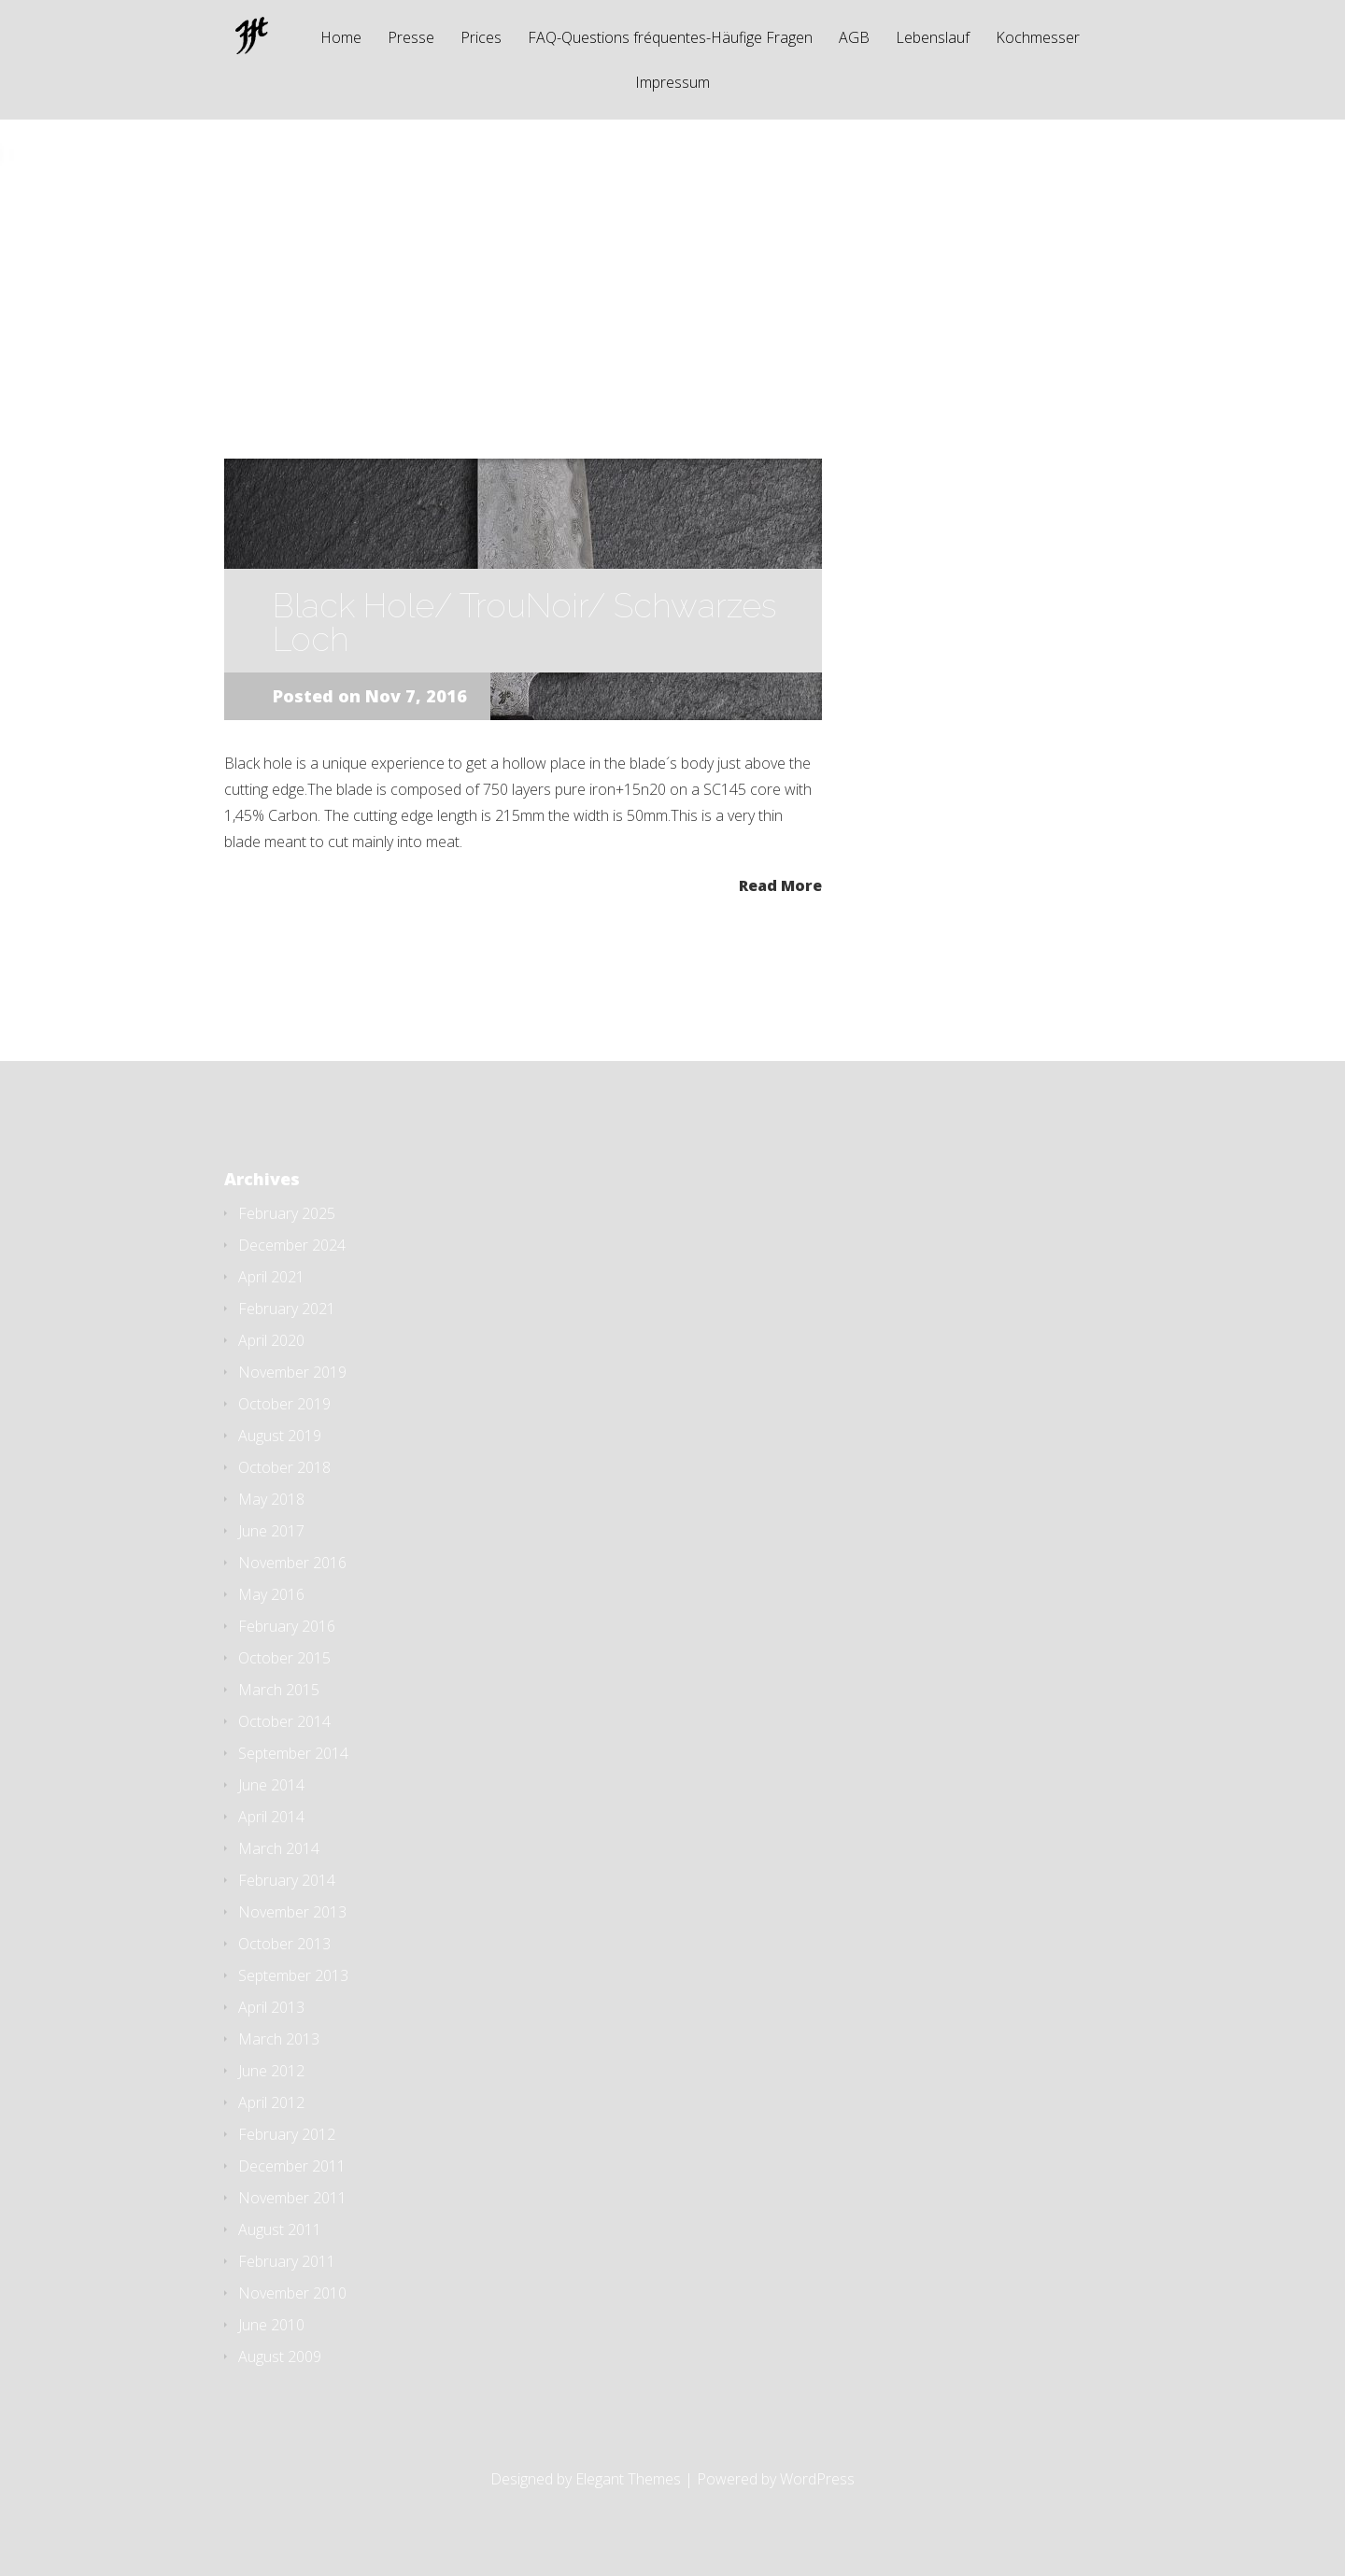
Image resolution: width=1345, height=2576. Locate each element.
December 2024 (292, 1245)
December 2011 (292, 2166)
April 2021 (271, 1277)
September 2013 (293, 1975)
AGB (854, 39)
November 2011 (292, 2197)
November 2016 (292, 1562)
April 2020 (271, 1340)
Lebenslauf (933, 39)
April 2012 (271, 2102)
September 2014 (293, 1753)
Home (340, 39)
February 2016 (286, 1626)
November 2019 (292, 1372)
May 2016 (271, 1594)
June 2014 (271, 1785)
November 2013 (292, 1912)
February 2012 (286, 2134)
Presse (411, 39)
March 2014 (278, 1848)
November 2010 (292, 2293)
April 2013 (271, 2007)
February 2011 (286, 2261)
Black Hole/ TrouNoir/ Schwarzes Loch (524, 622)
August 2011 (279, 2229)
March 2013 (278, 2039)
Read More (780, 884)
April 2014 (271, 1816)
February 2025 (286, 1213)
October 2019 (284, 1404)
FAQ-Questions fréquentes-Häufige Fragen (670, 39)
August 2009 (279, 2356)
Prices (481, 39)
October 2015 (284, 1658)
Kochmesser (1038, 39)
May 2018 (271, 1499)
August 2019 (279, 1435)
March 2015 (278, 1689)
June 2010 (271, 2324)
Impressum (672, 83)
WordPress (817, 2479)
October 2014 (284, 1721)
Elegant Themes (628, 2479)
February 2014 (286, 1880)
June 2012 (271, 2070)
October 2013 (284, 1943)
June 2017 (271, 1531)
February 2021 (286, 1308)
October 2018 (284, 1467)
